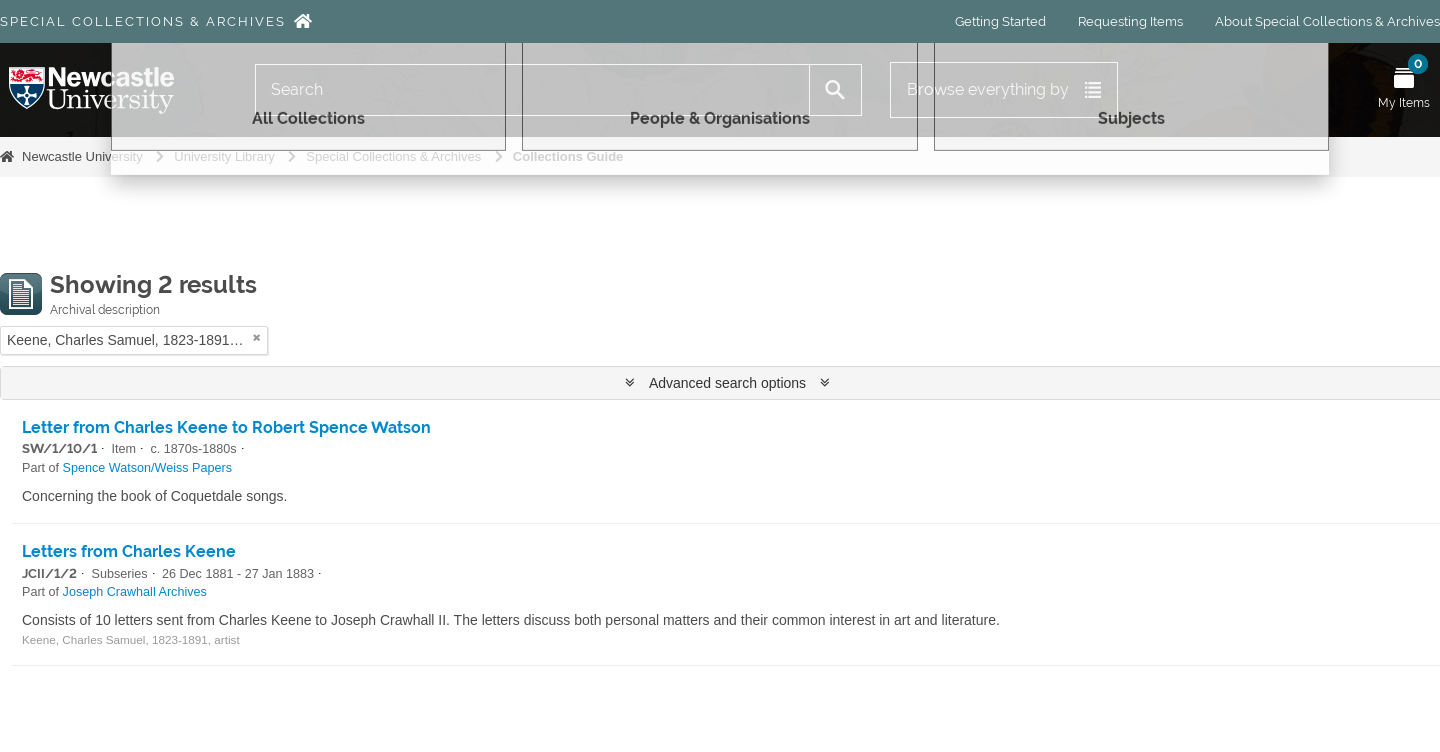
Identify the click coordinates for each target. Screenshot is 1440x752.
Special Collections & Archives (143, 21)
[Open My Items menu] (1404, 90)
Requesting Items (1130, 21)
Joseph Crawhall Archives (135, 592)
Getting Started (1000, 21)
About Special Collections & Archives (1327, 21)
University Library (224, 156)
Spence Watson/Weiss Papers (147, 468)
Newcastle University (82, 156)
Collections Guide (568, 156)
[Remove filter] (257, 337)
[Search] (532, 90)
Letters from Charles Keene (129, 551)
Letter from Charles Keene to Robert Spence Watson (226, 427)
